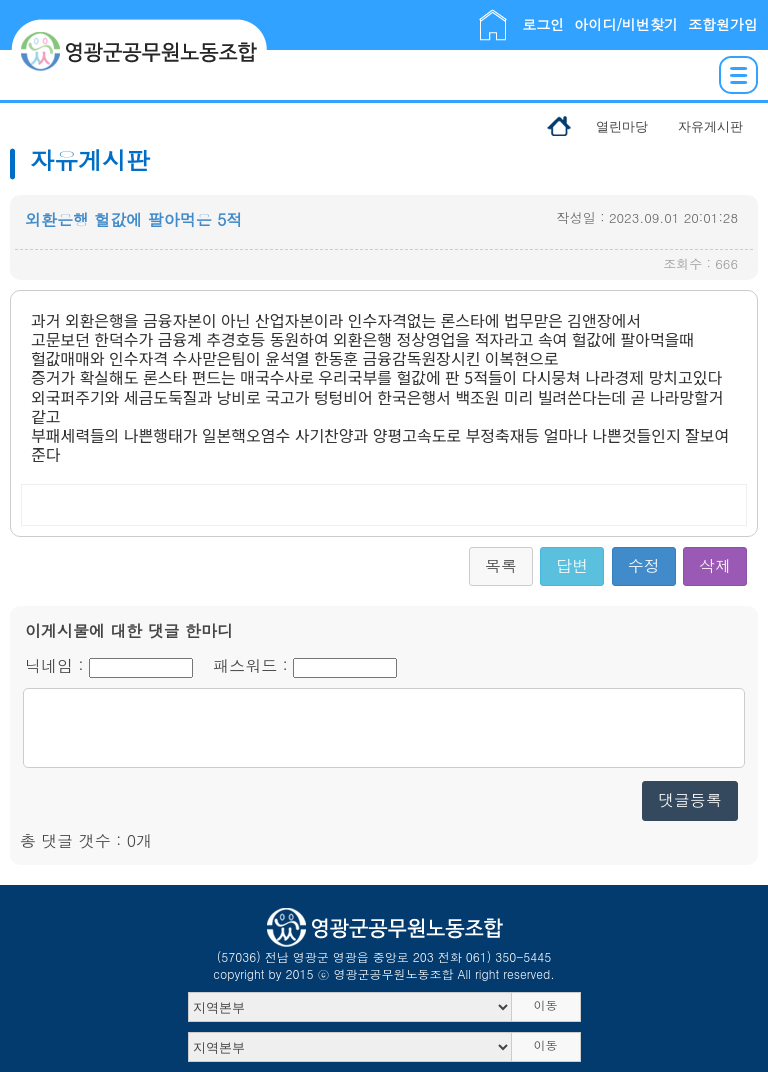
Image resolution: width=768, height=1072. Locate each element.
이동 (546, 1004)
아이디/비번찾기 (626, 24)
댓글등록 (690, 799)
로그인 (543, 24)
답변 (572, 565)
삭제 (715, 565)
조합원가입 (723, 24)
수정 (644, 565)
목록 (501, 565)
